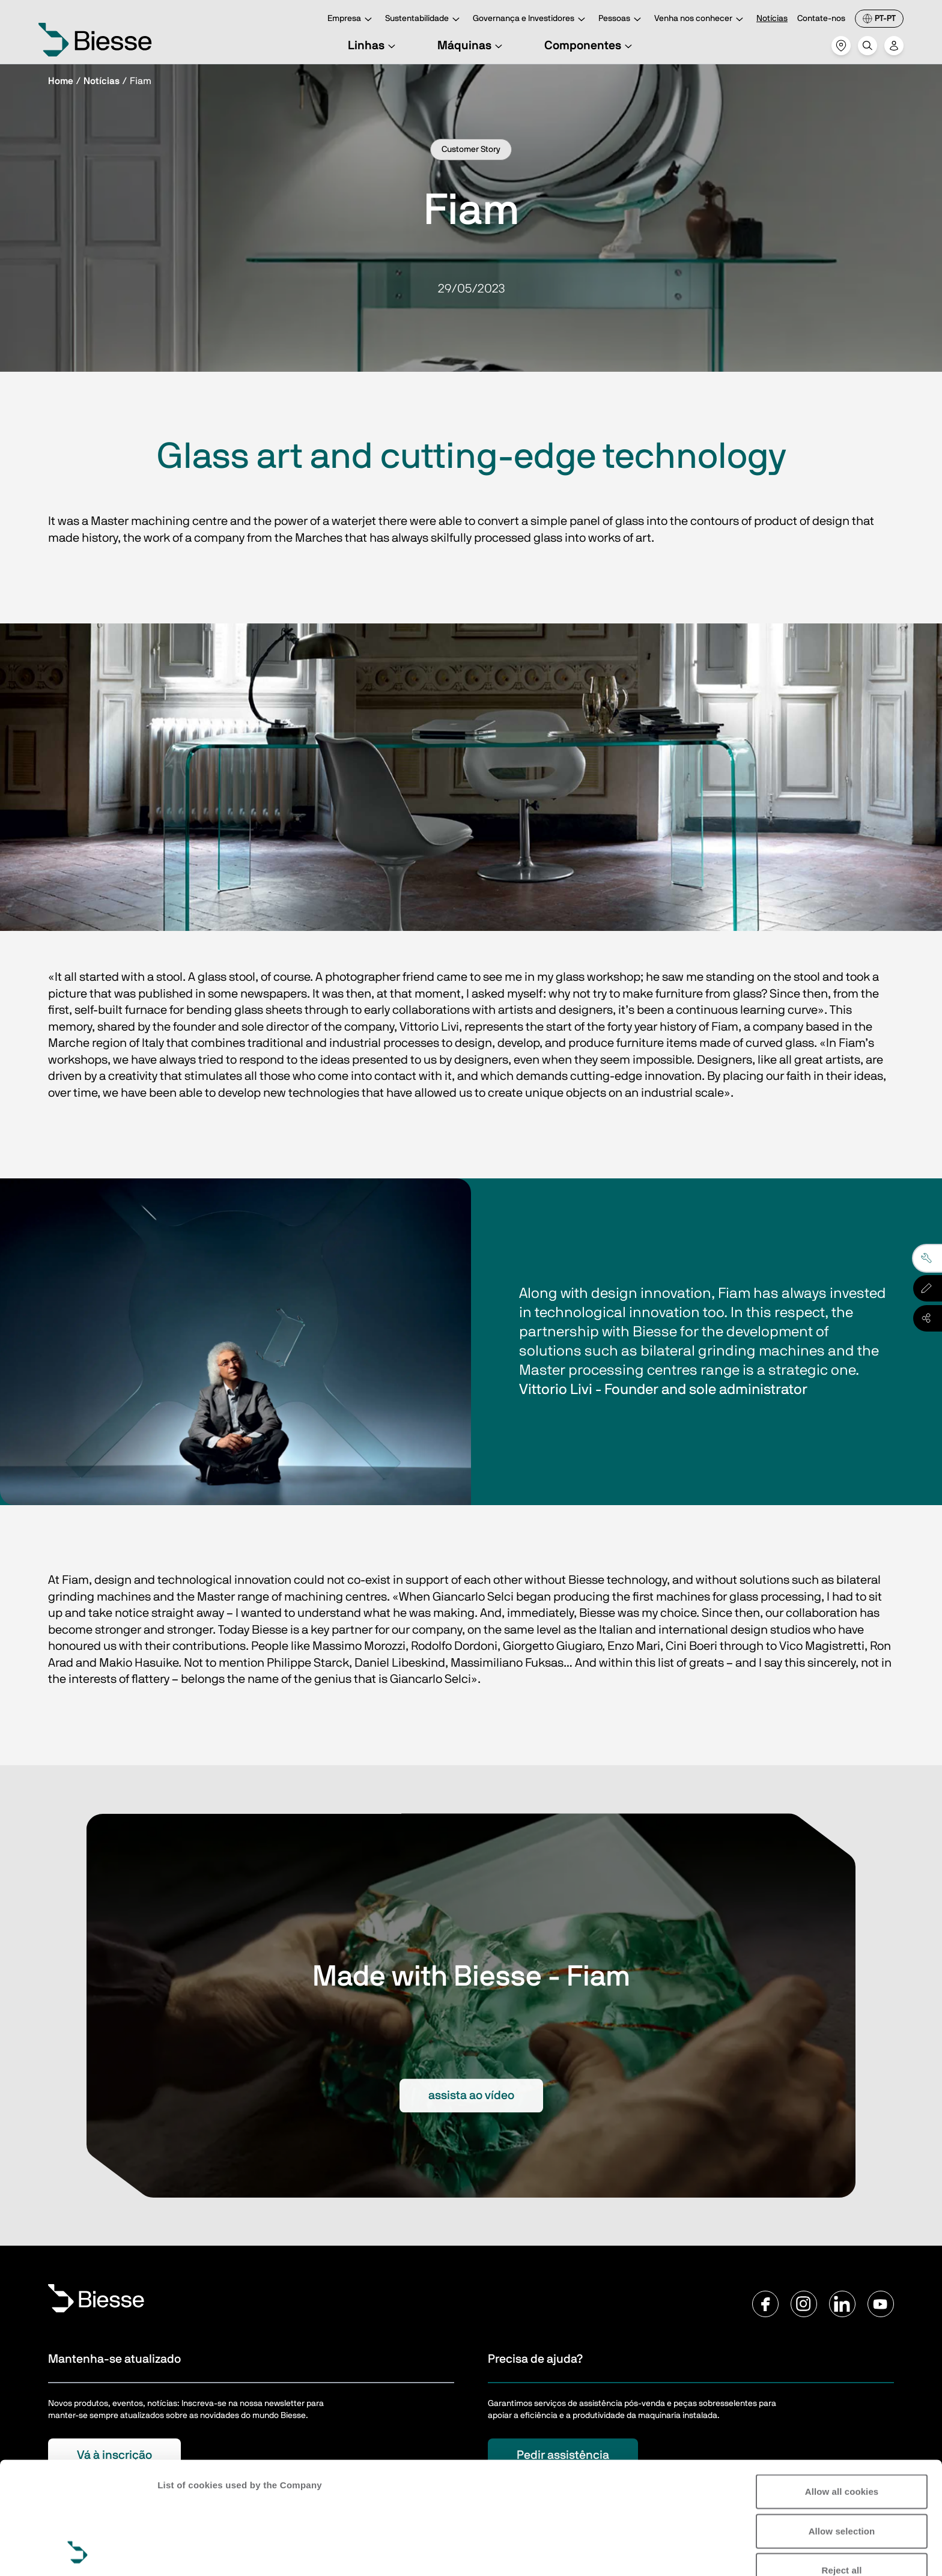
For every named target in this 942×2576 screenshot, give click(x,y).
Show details (185, 2552)
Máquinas (471, 46)
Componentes (590, 46)
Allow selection (842, 2425)
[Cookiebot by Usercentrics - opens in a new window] (77, 2553)
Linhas (373, 46)
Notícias (772, 18)
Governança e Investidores (531, 19)
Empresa (351, 19)
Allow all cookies (842, 2386)
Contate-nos (821, 18)
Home (60, 81)
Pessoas (621, 19)
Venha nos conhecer (700, 19)
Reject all (842, 2465)
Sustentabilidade (424, 19)
